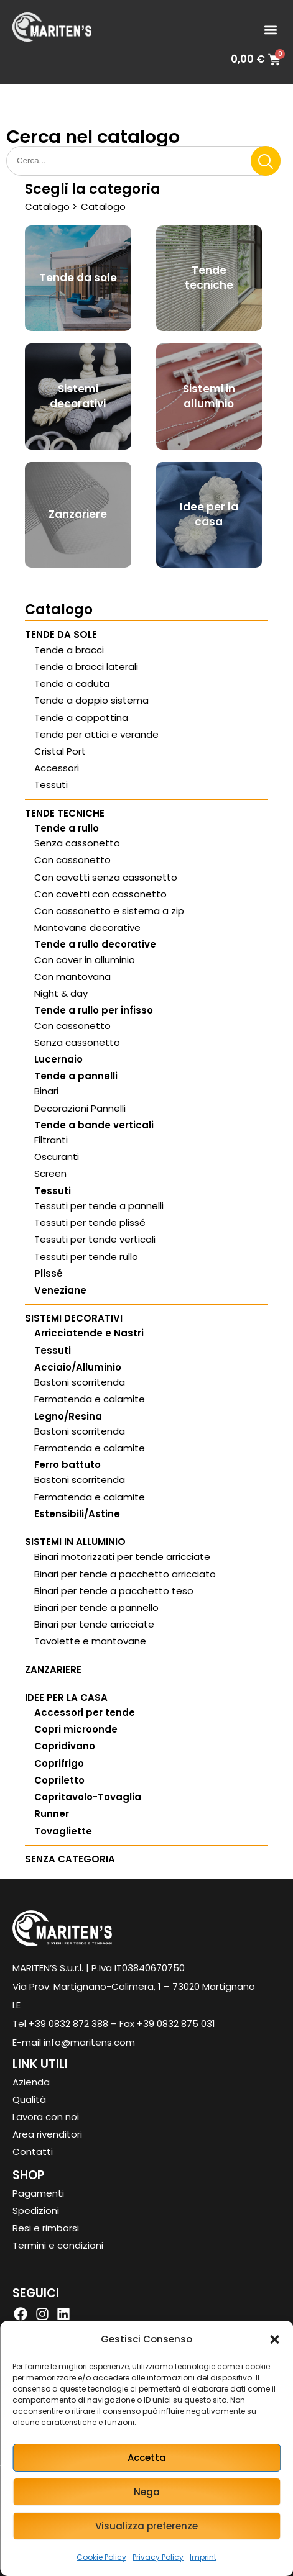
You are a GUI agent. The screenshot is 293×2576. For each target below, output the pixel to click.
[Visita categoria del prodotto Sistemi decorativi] (78, 396)
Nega (147, 2491)
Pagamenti (38, 2193)
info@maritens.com (89, 2042)
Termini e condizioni (57, 2245)
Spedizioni (35, 2210)
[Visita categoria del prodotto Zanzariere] (78, 515)
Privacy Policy (158, 2557)
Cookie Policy (101, 2557)
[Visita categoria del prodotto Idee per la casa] (209, 515)
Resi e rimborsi (45, 2227)
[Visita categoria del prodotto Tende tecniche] (209, 278)
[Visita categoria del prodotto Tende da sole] (78, 278)
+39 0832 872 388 (68, 2023)
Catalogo (47, 206)
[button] (274, 2339)
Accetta (147, 2457)
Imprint (203, 2557)
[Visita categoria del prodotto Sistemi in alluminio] (209, 396)
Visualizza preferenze (146, 2526)
